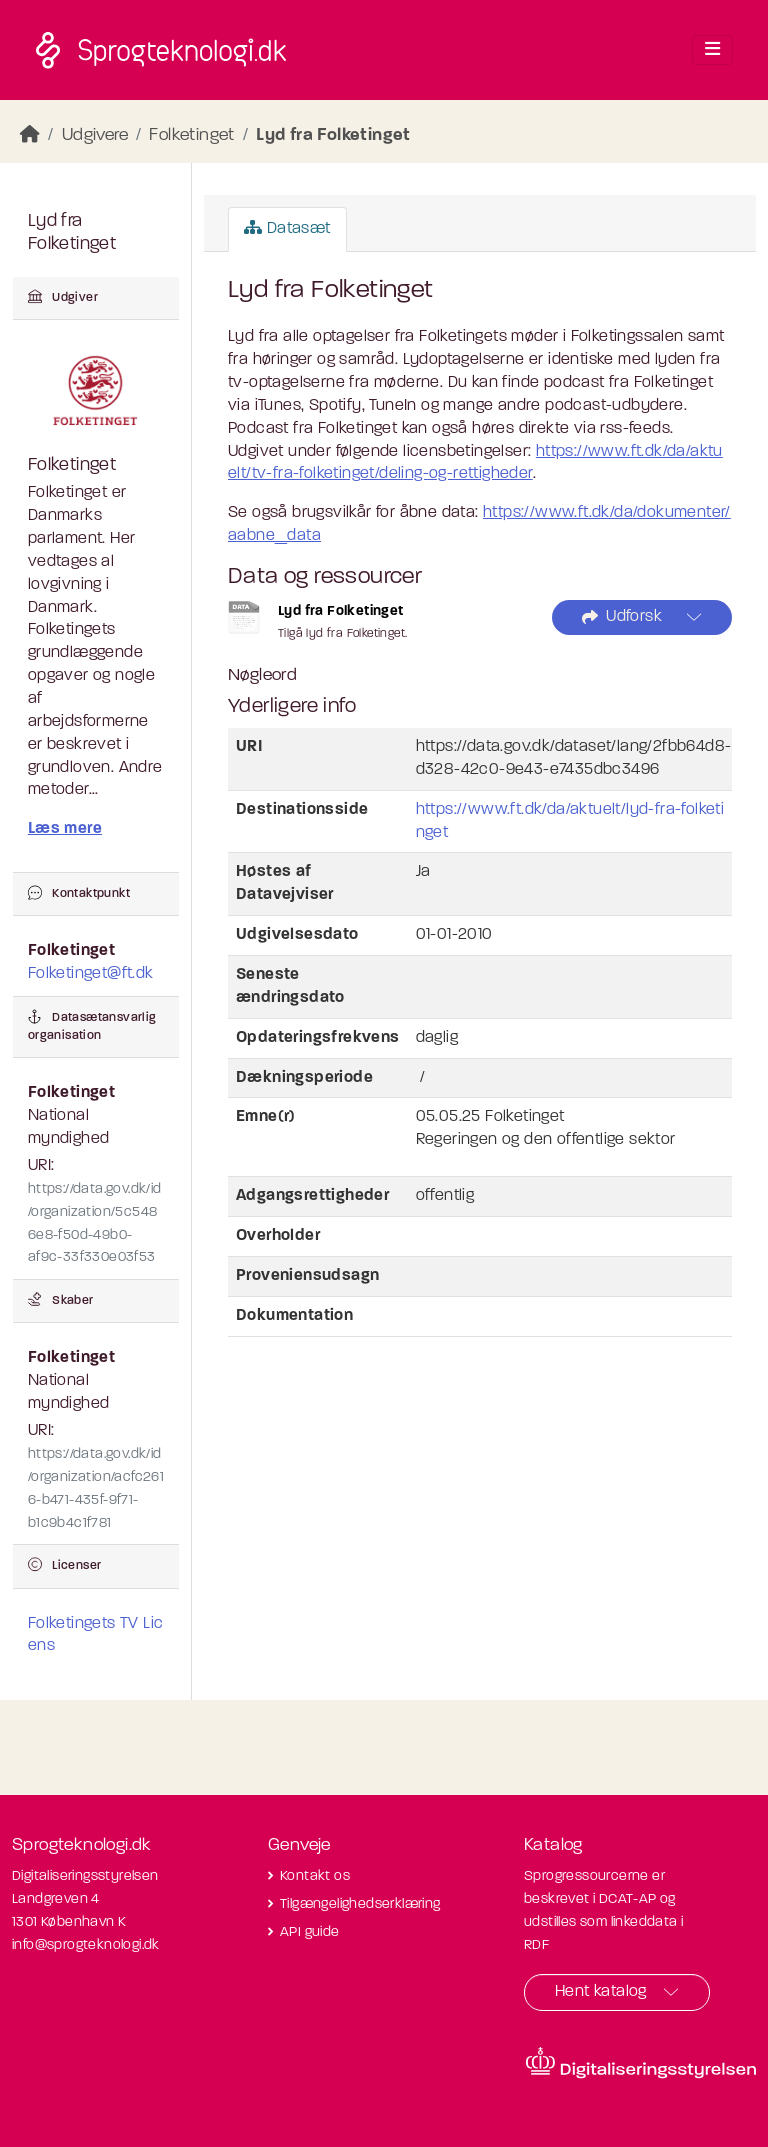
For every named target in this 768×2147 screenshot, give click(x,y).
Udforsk (622, 617)
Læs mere (65, 829)
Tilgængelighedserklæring (360, 1904)
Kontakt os (315, 1876)
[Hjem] (30, 135)
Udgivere (95, 135)
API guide (310, 1932)
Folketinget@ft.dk (91, 974)
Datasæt (287, 228)
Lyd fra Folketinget (333, 135)
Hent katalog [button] (601, 1992)
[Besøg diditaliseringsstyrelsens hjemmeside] (641, 2063)
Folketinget (191, 135)
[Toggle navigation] (712, 50)
